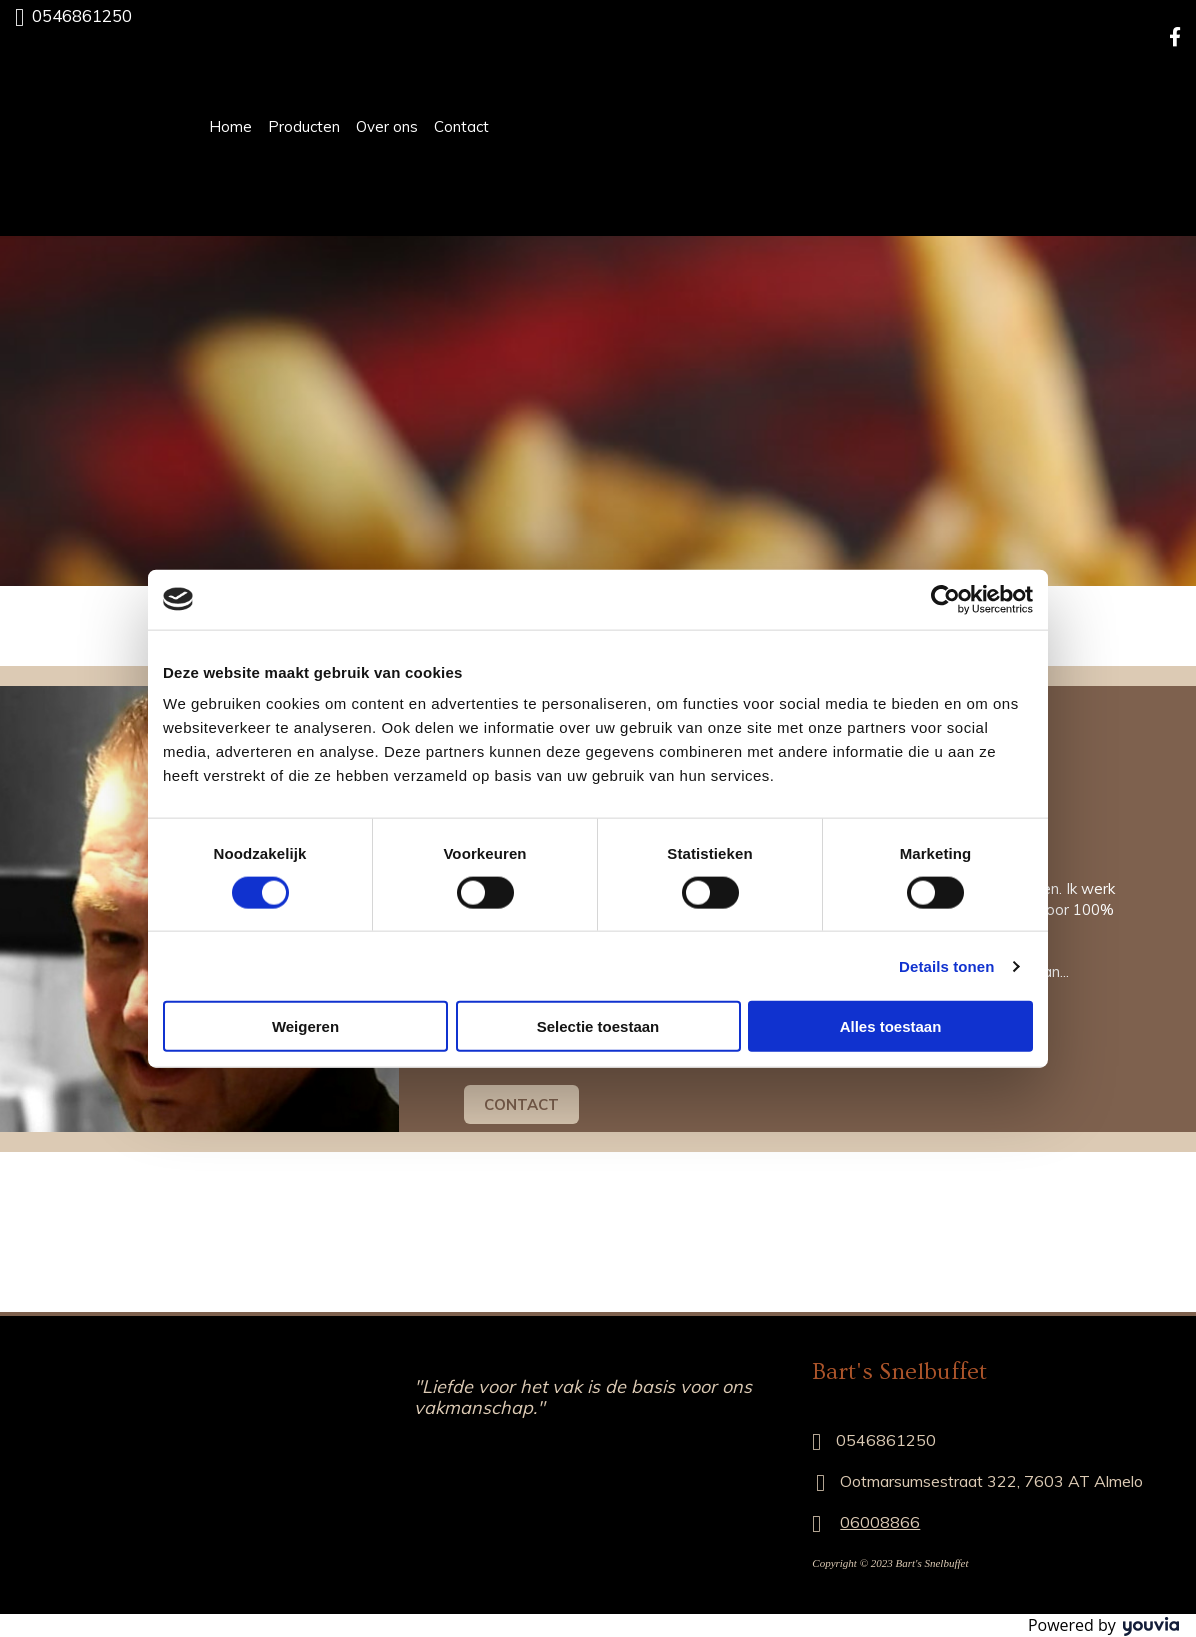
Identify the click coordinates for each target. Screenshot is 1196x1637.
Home (230, 126)
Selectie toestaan (598, 1026)
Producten (304, 126)
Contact (461, 126)
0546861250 (82, 15)
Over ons (387, 126)
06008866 (880, 1522)
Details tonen (946, 965)
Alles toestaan (891, 1026)
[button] (521, 1104)
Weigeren (305, 1026)
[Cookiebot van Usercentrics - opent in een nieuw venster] (945, 599)
